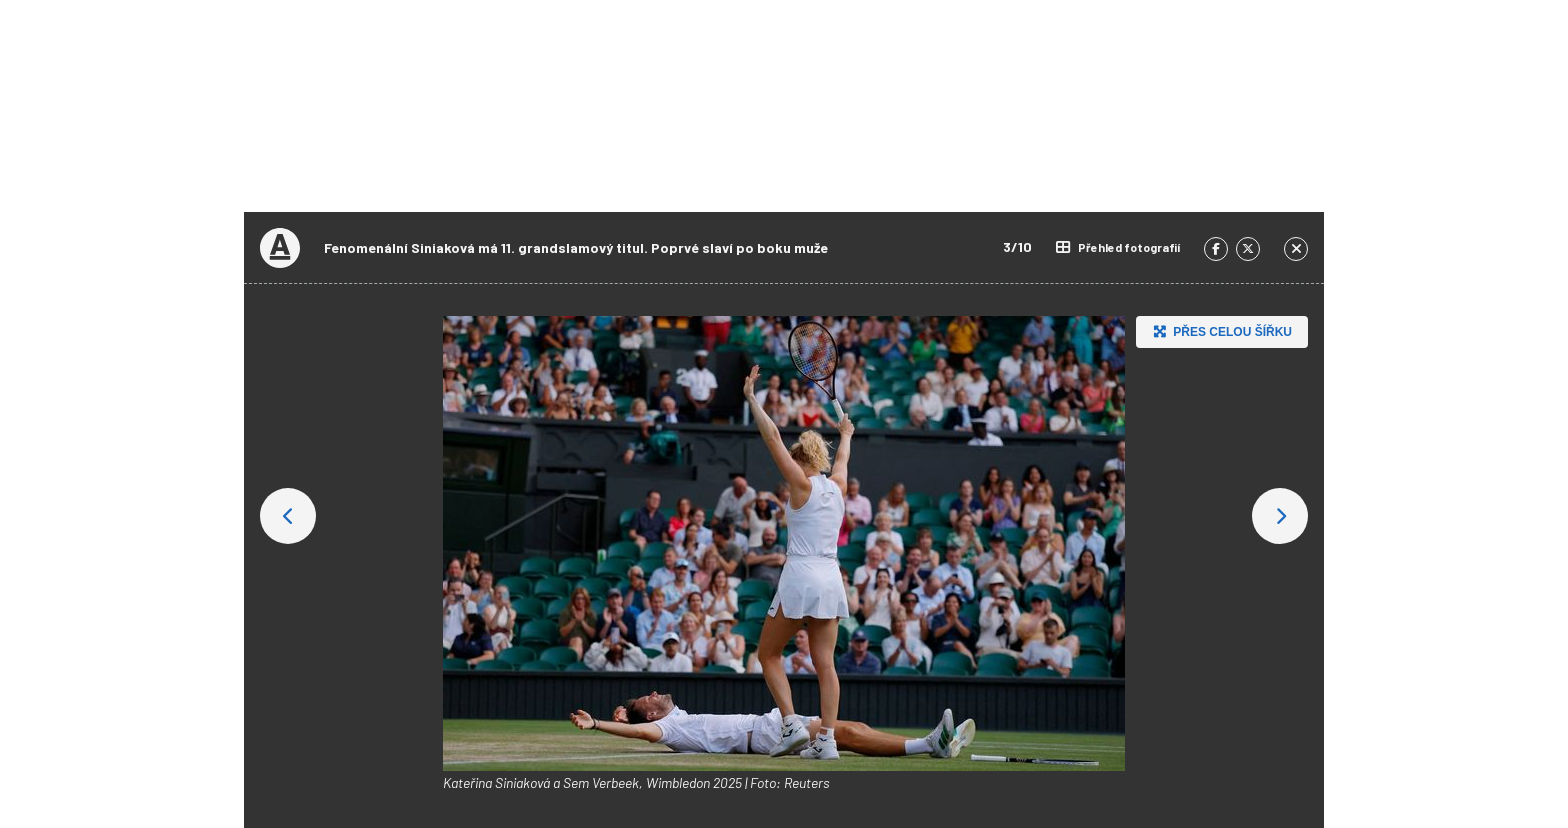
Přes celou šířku (1220, 331)
